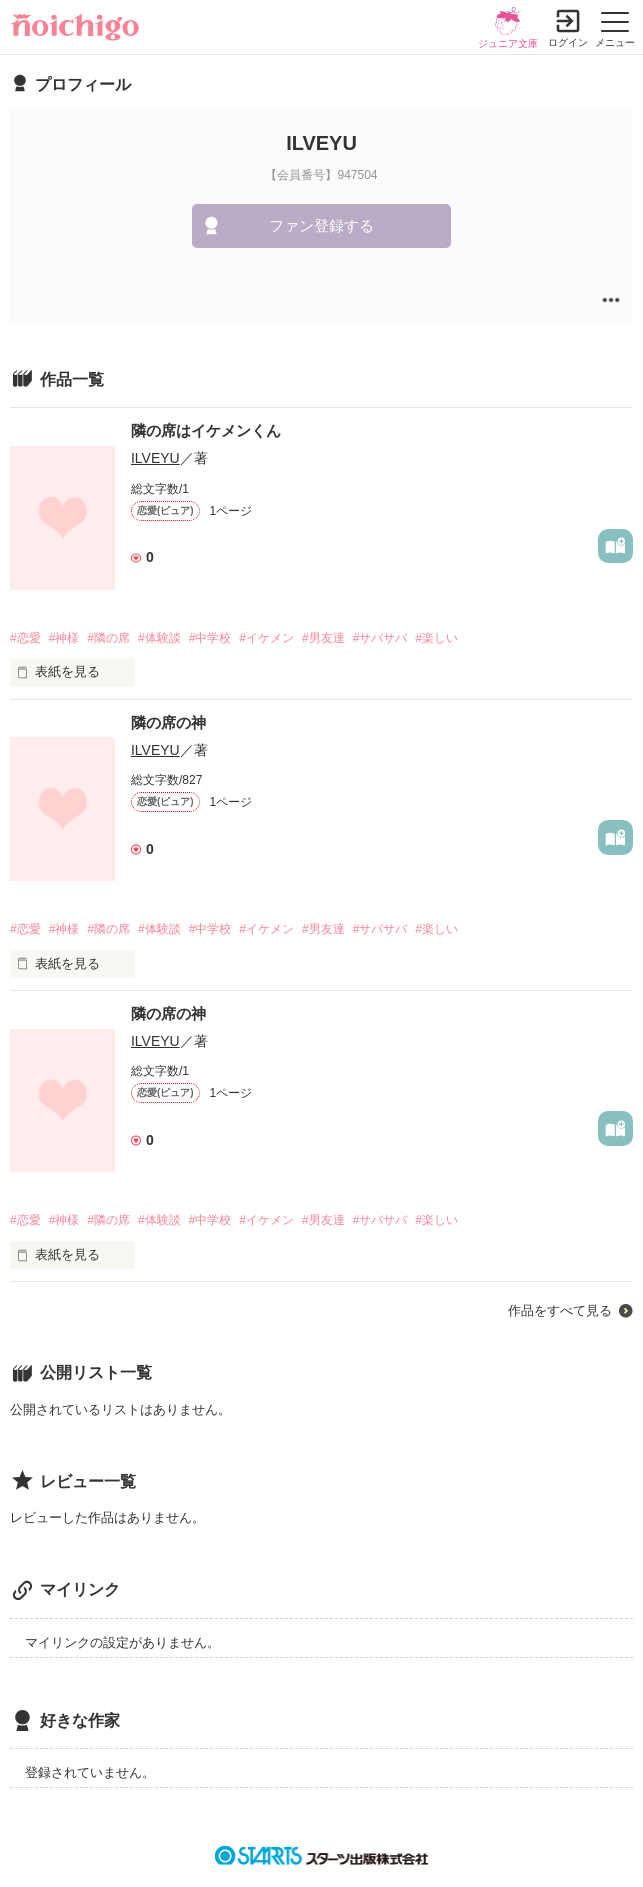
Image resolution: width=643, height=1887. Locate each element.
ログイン (568, 42)
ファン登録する (321, 225)
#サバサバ (380, 638)
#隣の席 (108, 638)
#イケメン (266, 638)
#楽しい (436, 638)
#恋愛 (25, 638)
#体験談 (159, 638)
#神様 (64, 638)
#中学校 (210, 638)
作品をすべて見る (560, 1310)
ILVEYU (155, 458)
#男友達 (323, 638)
